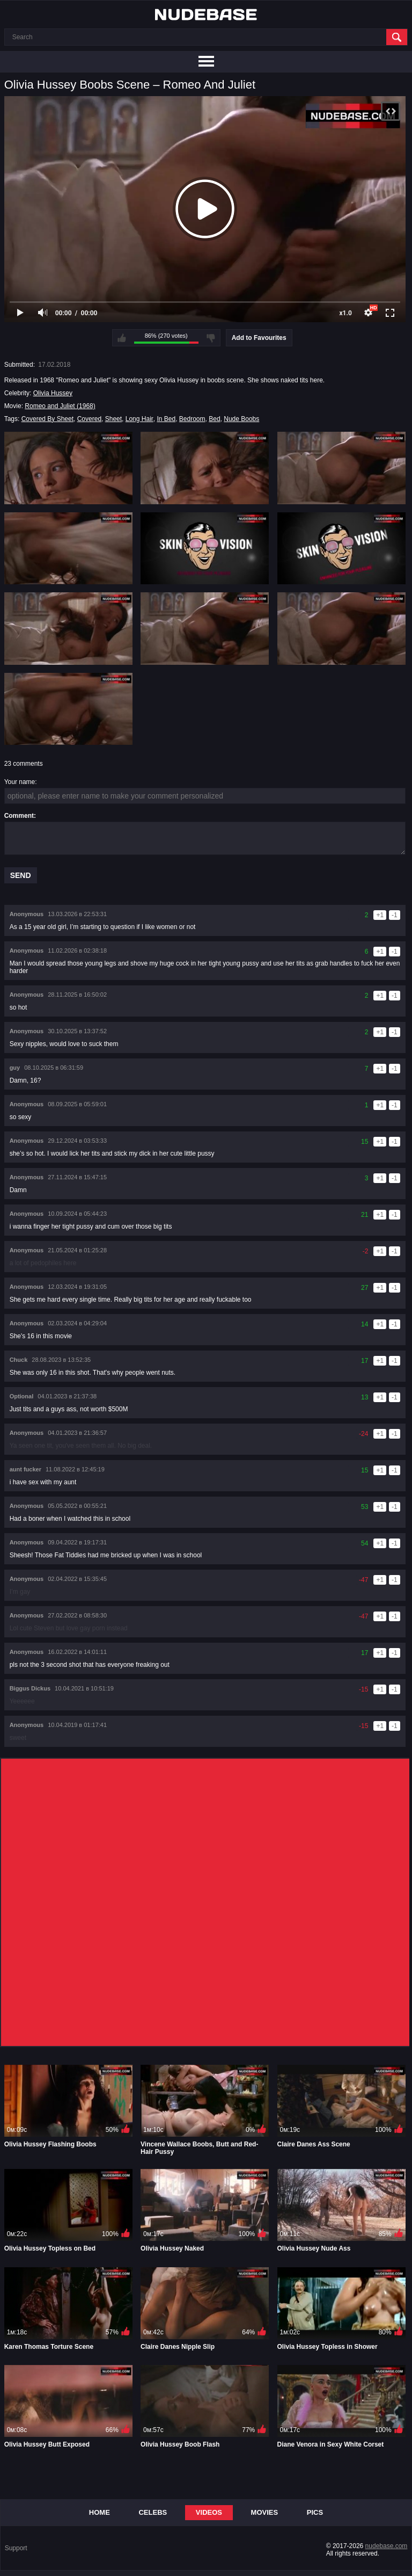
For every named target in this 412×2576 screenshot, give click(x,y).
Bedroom (192, 419)
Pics (315, 2512)
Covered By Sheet (47, 419)
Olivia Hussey (52, 393)
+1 (380, 915)
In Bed (166, 419)
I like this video (122, 338)
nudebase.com (386, 2546)
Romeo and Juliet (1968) (60, 406)
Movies (264, 2512)
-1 (395, 915)
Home (99, 2512)
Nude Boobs (241, 419)
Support (16, 2548)
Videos (209, 2512)
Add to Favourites (259, 338)
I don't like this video (211, 338)
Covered (89, 419)
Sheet (113, 419)
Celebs (152, 2512)
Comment (19, 815)
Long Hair (139, 419)
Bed (214, 419)
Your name (19, 782)
